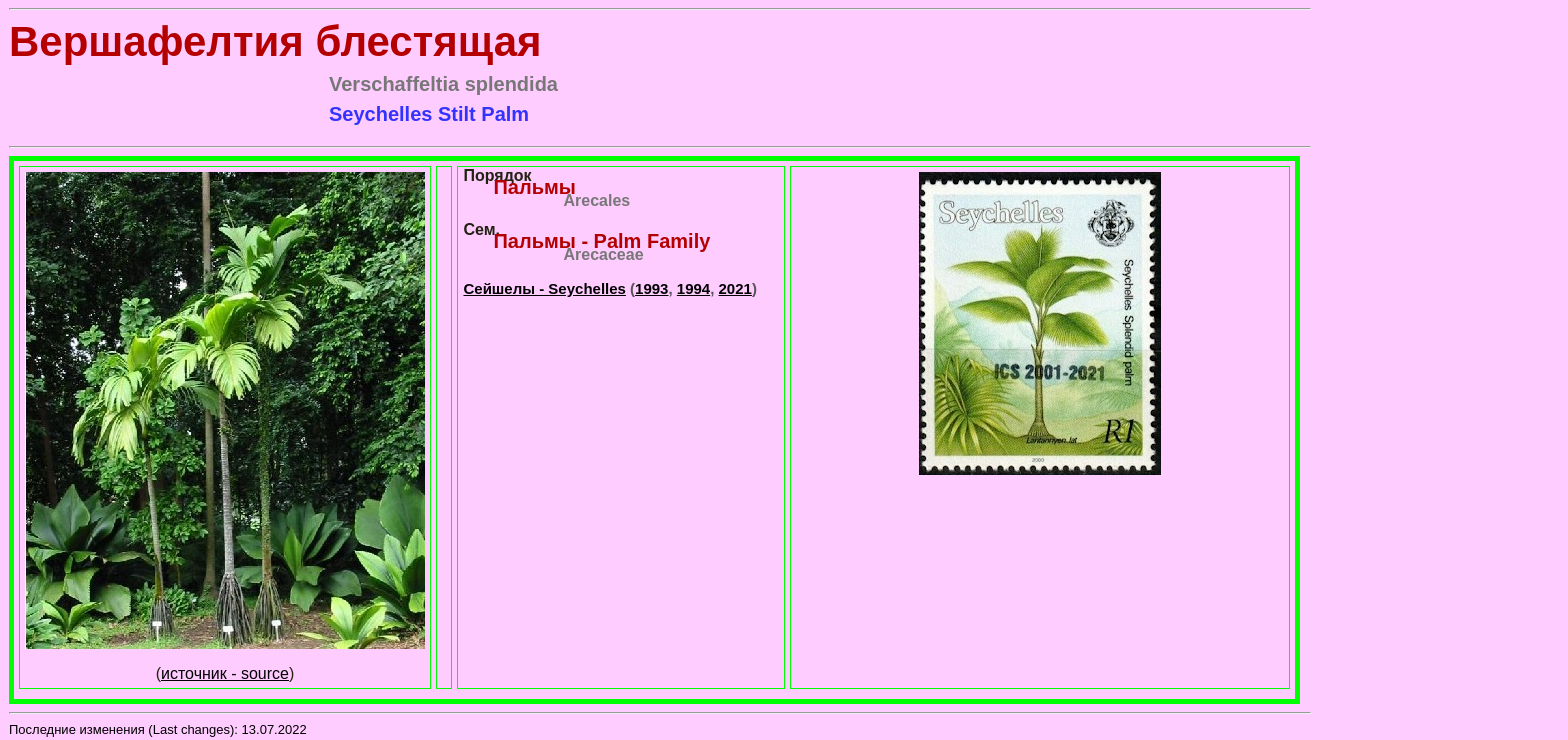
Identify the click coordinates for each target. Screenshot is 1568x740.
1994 (693, 288)
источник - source (225, 673)
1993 (651, 288)
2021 (735, 288)
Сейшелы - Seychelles (544, 288)
